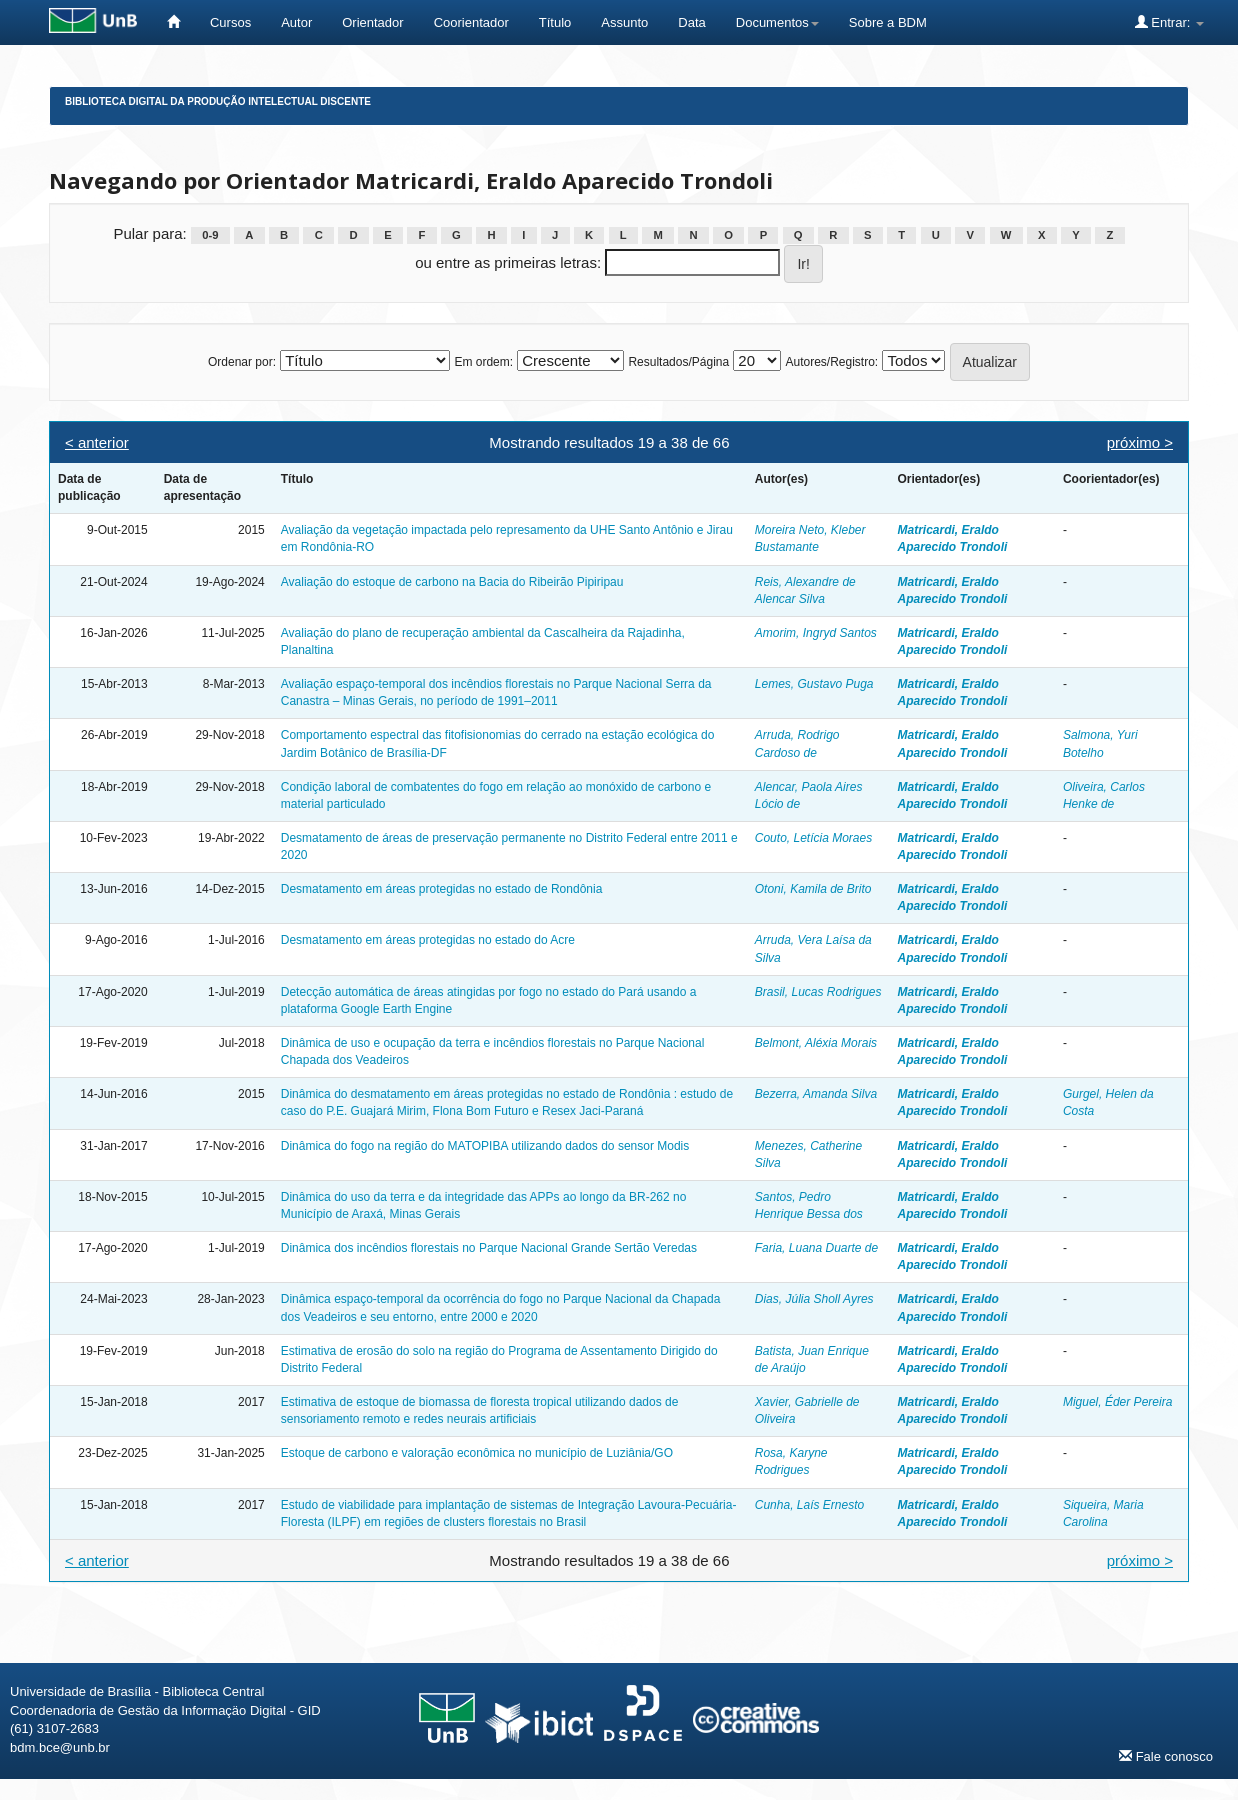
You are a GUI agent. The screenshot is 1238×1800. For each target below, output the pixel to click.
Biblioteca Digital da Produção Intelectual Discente (218, 101)
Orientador (372, 22)
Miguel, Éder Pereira (1117, 1402)
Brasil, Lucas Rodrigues (818, 992)
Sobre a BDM (888, 22)
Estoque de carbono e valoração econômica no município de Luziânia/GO (477, 1453)
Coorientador (471, 22)
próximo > (1140, 442)
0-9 (210, 235)
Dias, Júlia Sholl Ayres (814, 1299)
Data (691, 22)
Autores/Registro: (831, 362)
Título (555, 22)
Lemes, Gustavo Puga (814, 684)
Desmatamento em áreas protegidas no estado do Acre (428, 940)
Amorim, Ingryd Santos (816, 633)
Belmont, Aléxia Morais (816, 1043)
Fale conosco (1166, 1756)
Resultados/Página (678, 362)
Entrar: (1169, 22)
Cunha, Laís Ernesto (809, 1505)
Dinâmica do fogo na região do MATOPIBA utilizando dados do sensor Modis (485, 1146)
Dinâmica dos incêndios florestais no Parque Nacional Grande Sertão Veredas (489, 1248)
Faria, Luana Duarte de (816, 1248)
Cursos (230, 22)
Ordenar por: (242, 362)
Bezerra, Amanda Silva (816, 1094)
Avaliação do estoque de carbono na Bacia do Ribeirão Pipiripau (452, 582)
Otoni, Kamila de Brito (813, 889)
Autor (296, 22)
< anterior (97, 442)
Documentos (777, 22)
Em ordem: (483, 362)
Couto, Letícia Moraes (813, 838)
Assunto (624, 22)
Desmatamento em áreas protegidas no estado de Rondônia (442, 889)
